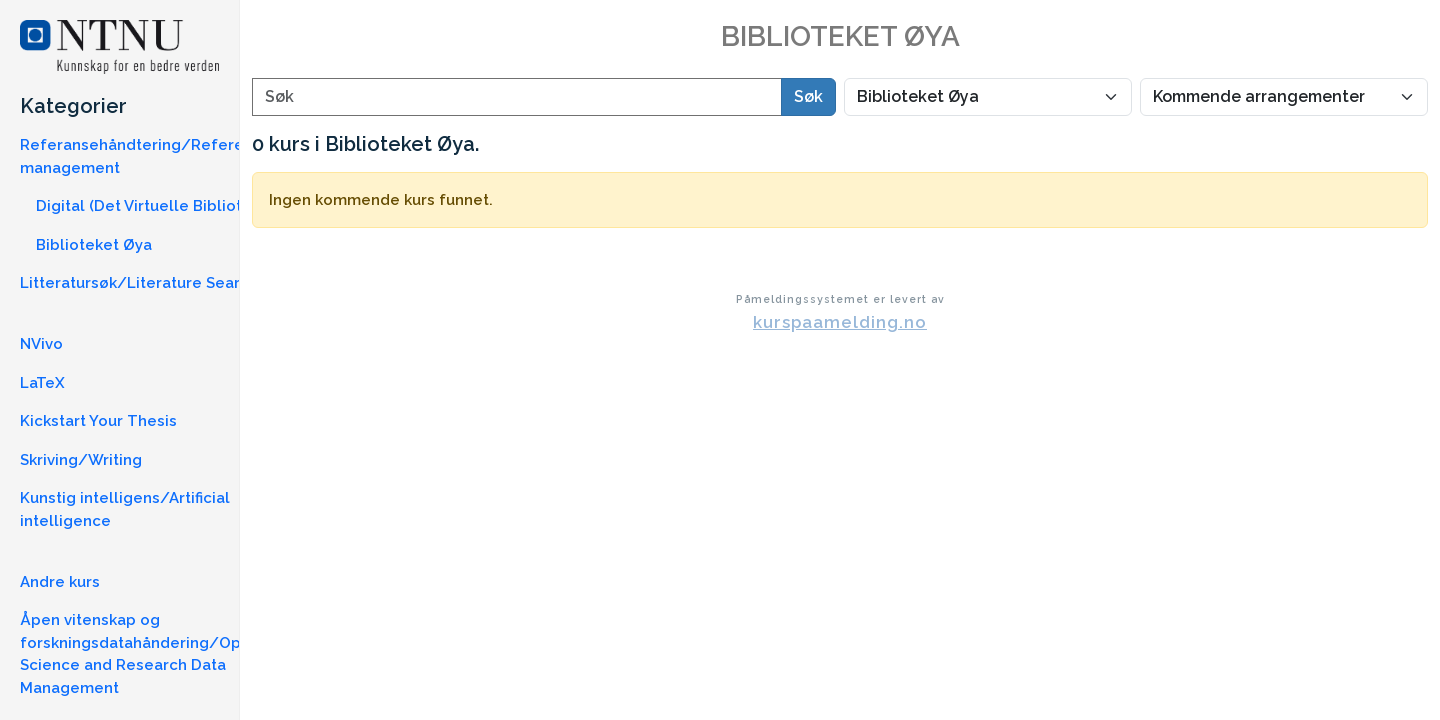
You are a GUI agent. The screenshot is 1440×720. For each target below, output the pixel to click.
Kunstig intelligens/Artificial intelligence (125, 509)
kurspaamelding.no (840, 322)
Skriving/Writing (81, 460)
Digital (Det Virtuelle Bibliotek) (150, 206)
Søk (808, 96)
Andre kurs (60, 582)
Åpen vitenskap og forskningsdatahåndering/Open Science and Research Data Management (140, 654)
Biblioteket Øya (94, 245)
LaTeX (42, 383)
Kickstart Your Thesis (98, 421)
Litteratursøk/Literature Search (139, 283)
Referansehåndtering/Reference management (146, 156)
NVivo (41, 344)
